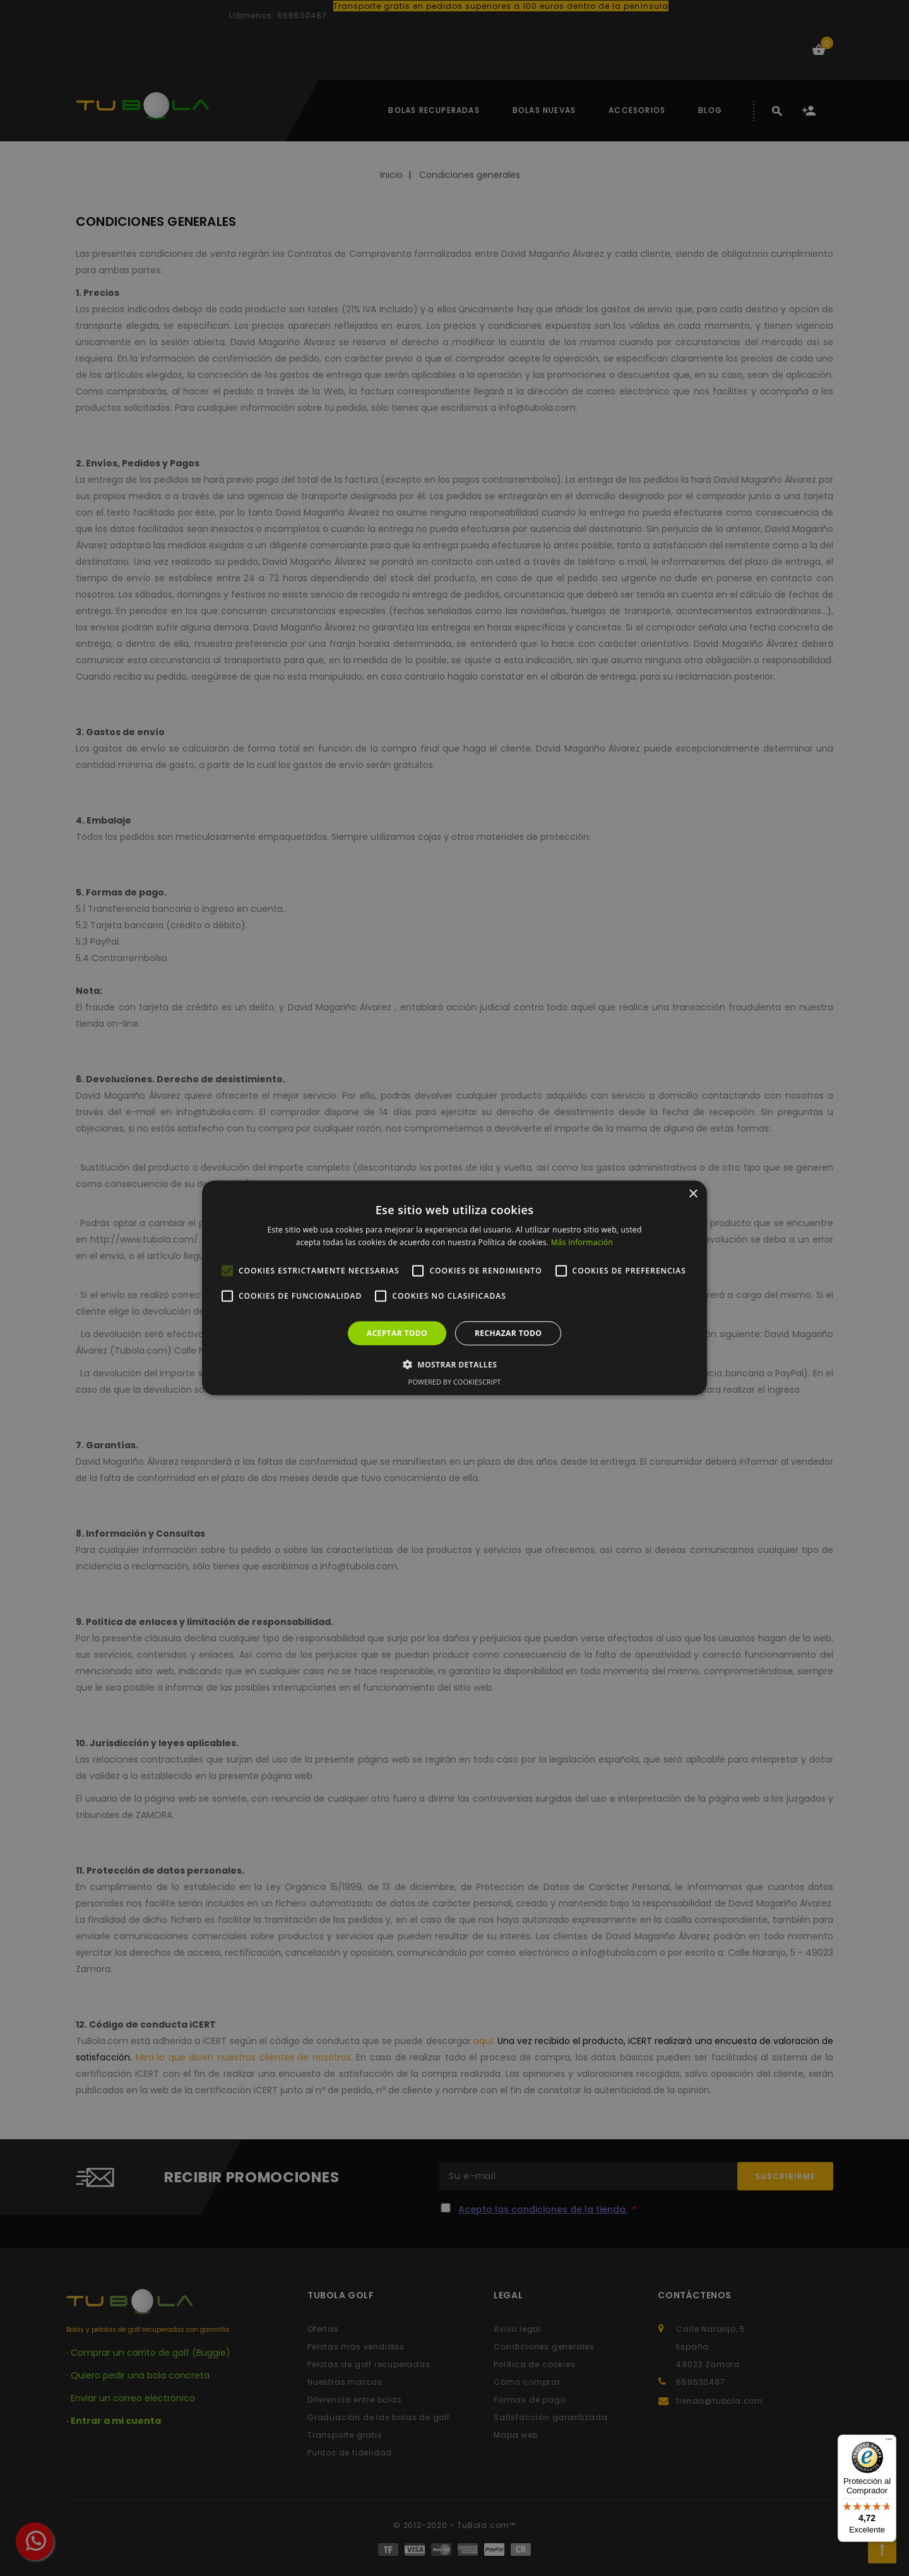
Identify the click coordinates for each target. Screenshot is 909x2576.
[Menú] (888, 2442)
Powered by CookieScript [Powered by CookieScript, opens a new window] (454, 1381)
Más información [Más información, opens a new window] (582, 1242)
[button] (454, 1364)
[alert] (454, 1288)
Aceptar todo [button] (397, 1333)
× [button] (693, 1194)
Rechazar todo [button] (508, 1333)
